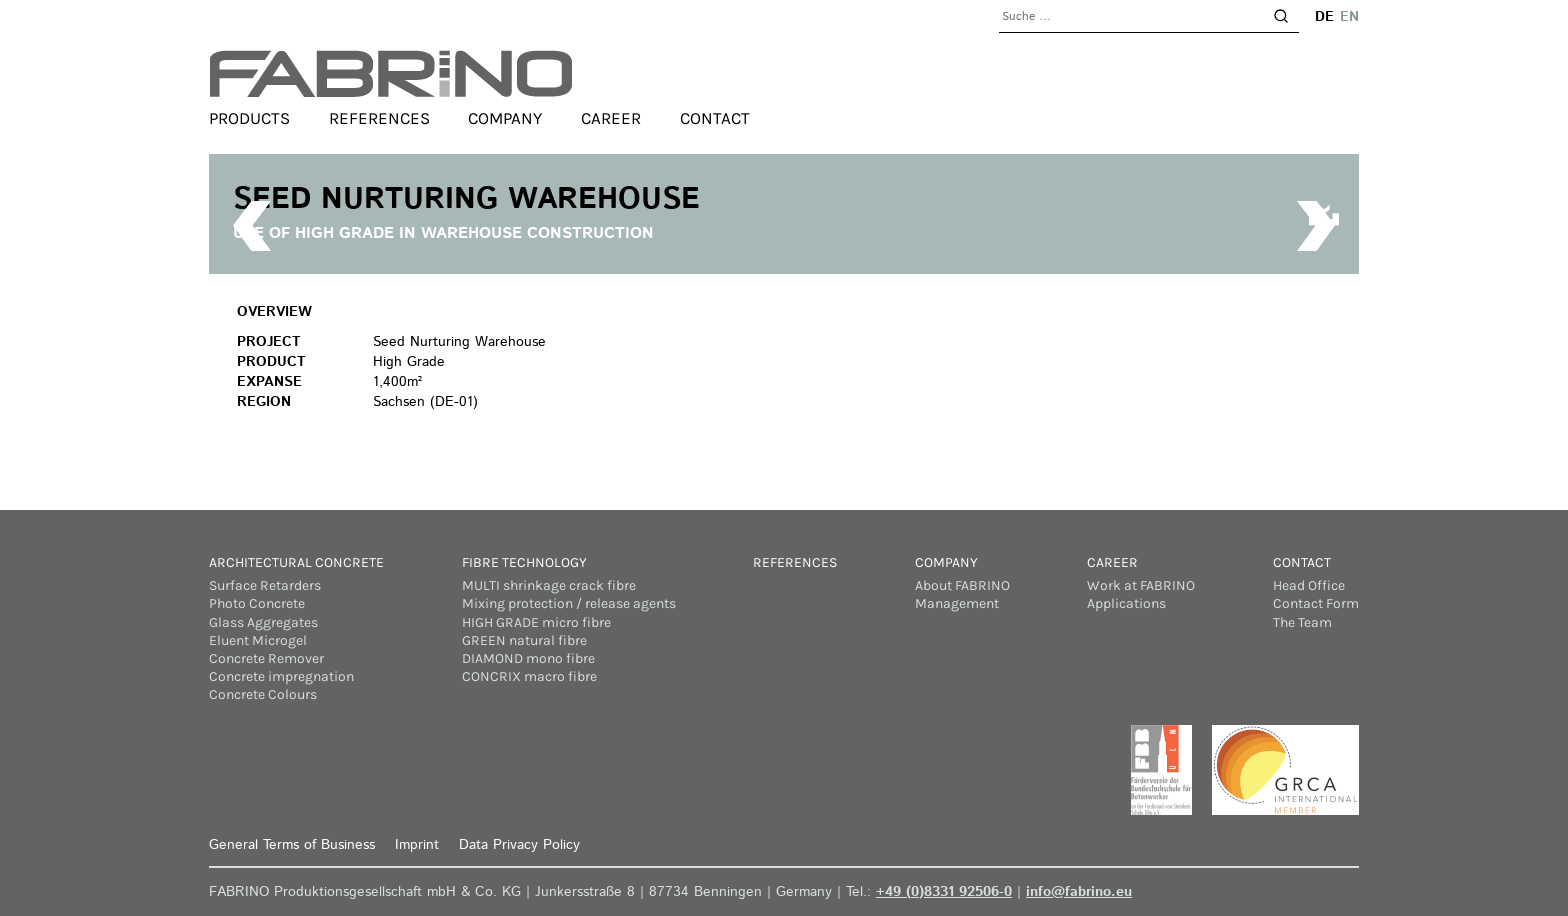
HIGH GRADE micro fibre (536, 622)
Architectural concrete (296, 562)
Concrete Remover (266, 658)
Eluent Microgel (258, 640)
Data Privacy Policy (519, 845)
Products (249, 118)
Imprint (417, 845)
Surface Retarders (265, 585)
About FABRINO (962, 585)
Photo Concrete (257, 603)
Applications (1126, 603)
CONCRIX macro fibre (529, 676)
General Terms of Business (292, 845)
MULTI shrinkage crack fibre (549, 585)
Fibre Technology (524, 562)
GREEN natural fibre (524, 640)
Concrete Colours (263, 694)
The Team (1302, 622)
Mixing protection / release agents (569, 603)
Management (957, 603)
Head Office (1309, 585)
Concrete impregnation (281, 676)
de (1324, 17)
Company (505, 118)
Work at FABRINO (1141, 585)
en (1349, 17)
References (379, 118)
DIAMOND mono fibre (528, 658)
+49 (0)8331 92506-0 (944, 892)
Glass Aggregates (263, 622)
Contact (715, 118)
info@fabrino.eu (1079, 892)
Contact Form (1316, 603)
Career (611, 118)
